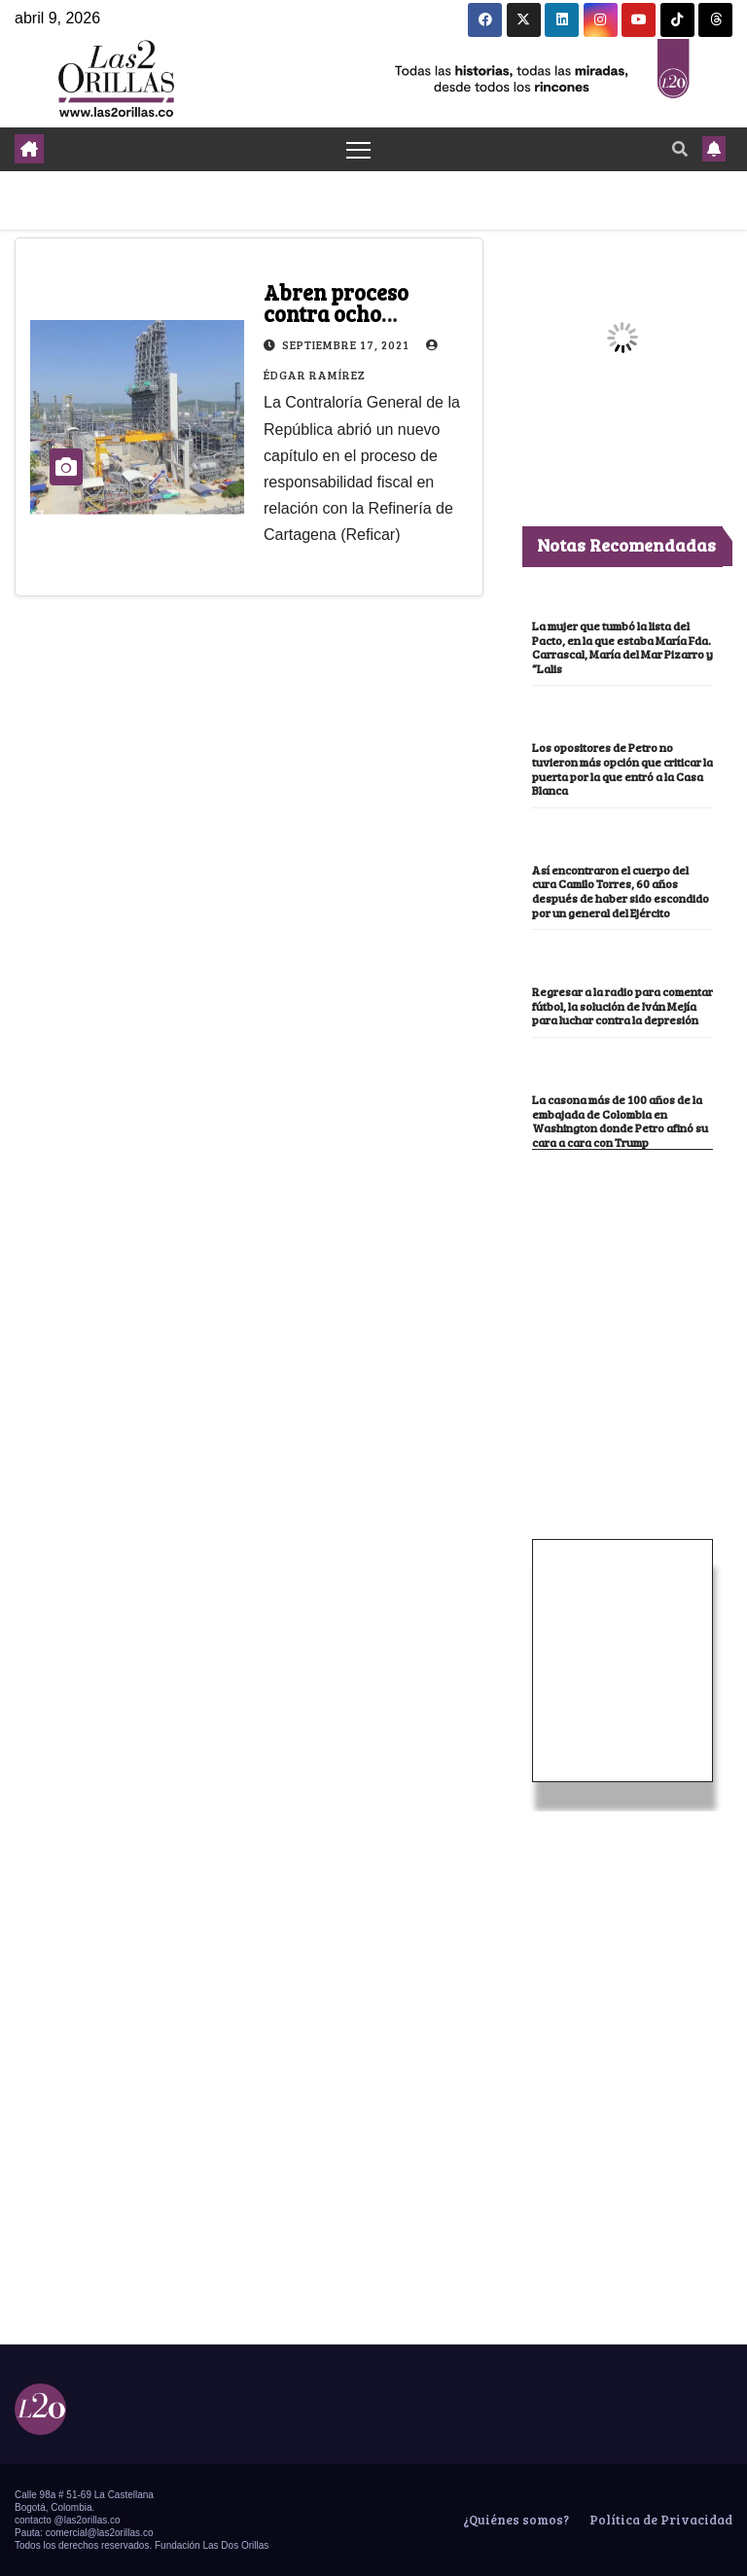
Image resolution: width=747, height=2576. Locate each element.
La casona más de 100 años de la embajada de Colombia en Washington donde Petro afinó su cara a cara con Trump (620, 1120)
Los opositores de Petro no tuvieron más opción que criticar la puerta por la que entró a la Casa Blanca (622, 768)
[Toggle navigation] (358, 149)
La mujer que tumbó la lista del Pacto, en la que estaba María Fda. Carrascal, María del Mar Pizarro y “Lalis (622, 647)
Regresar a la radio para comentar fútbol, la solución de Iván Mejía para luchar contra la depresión (622, 1005)
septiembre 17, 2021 (347, 344)
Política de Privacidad (659, 2519)
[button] (680, 148)
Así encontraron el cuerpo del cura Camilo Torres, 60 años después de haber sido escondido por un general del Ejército (620, 891)
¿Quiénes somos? (514, 2519)
